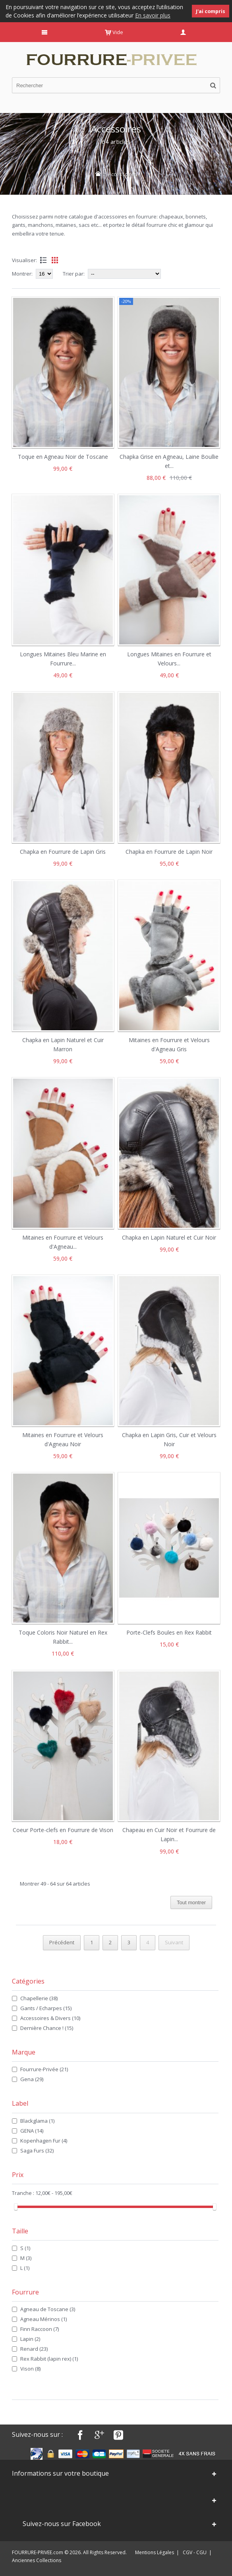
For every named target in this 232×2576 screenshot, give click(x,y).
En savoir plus (152, 15)
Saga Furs (37, 2150)
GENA (31, 2130)
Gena (31, 2079)
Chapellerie (39, 1998)
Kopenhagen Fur (43, 2140)
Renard (34, 2348)
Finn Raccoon (39, 2329)
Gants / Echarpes (46, 2008)
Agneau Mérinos (43, 2319)
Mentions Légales (154, 2552)
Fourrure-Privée (44, 2069)
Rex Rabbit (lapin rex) (49, 2358)
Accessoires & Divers (50, 2018)
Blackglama (37, 2120)
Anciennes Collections (36, 2560)
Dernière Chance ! (46, 2028)
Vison (30, 2368)
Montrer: (23, 273)
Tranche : (23, 2192)
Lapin (30, 2338)
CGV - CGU (195, 2552)
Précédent (61, 1942)
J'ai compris (210, 11)
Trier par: (74, 273)
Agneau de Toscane (47, 2309)
